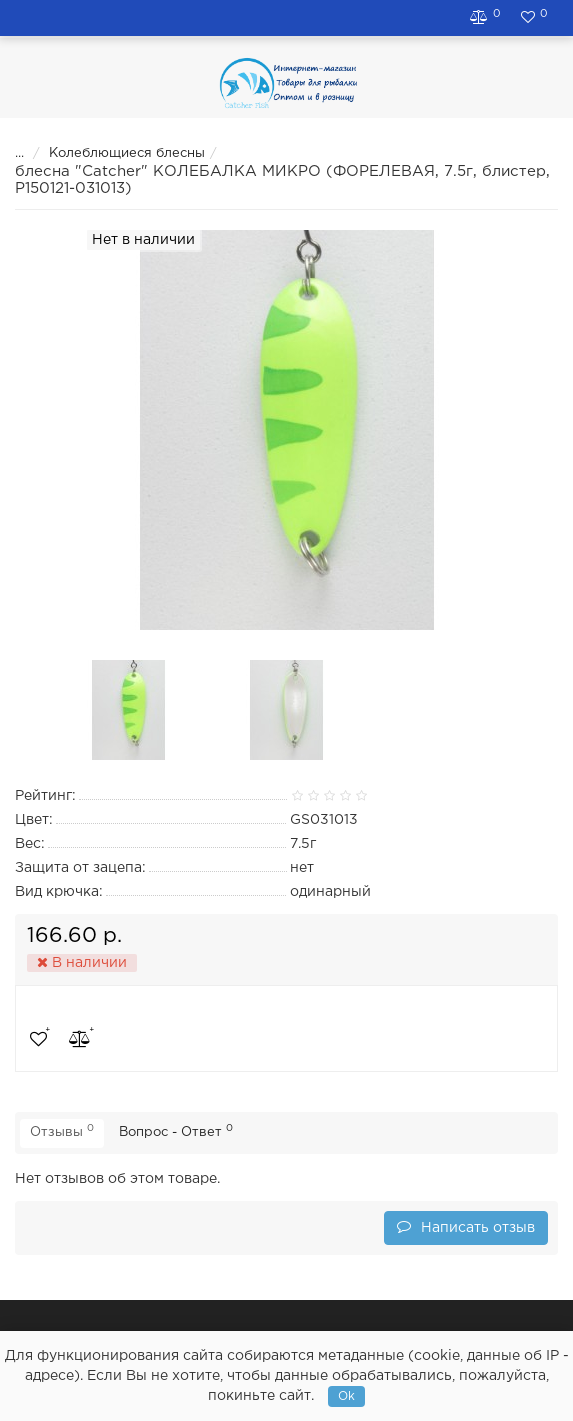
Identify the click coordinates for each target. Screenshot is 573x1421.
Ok (346, 1396)
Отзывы (62, 1131)
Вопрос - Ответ (176, 1131)
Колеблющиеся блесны (114, 153)
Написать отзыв (466, 1226)
